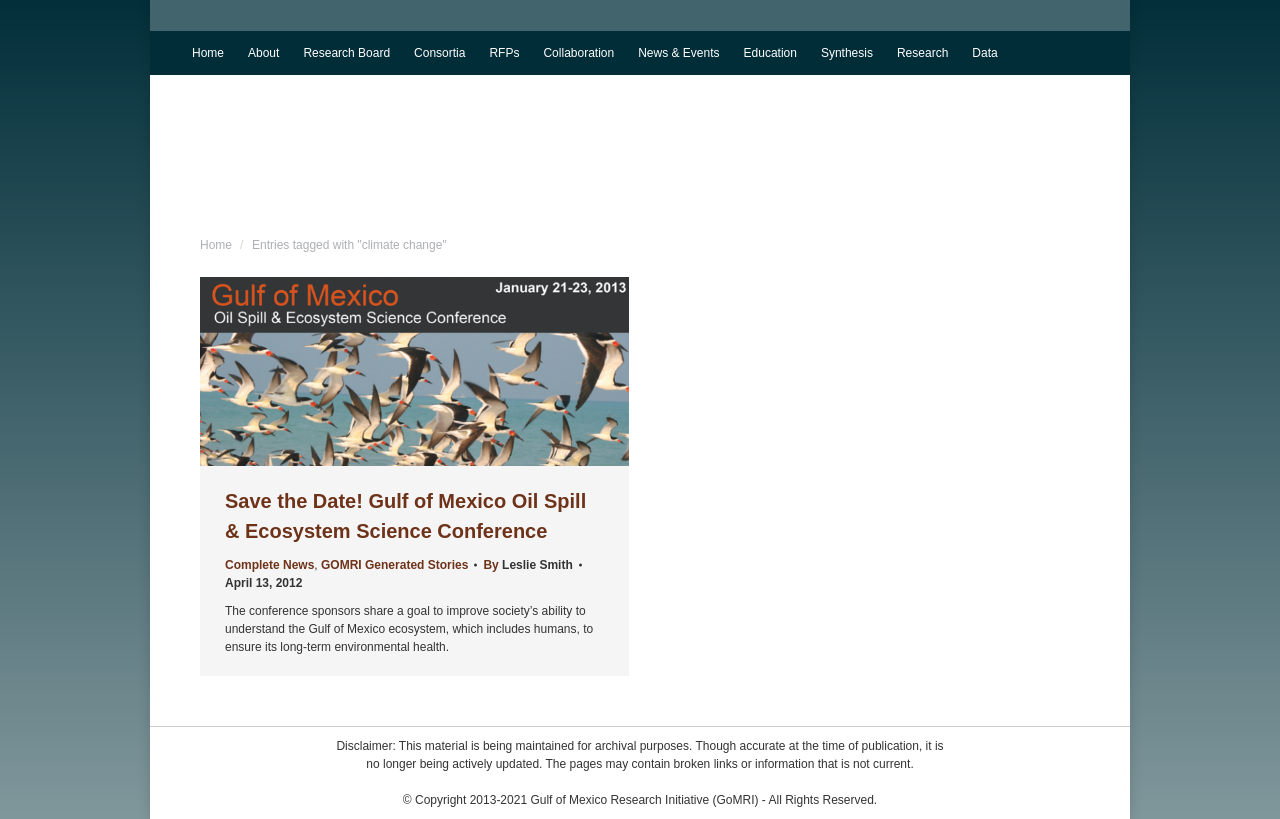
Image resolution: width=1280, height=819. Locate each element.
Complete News (269, 565)
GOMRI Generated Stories (394, 565)
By (527, 565)
